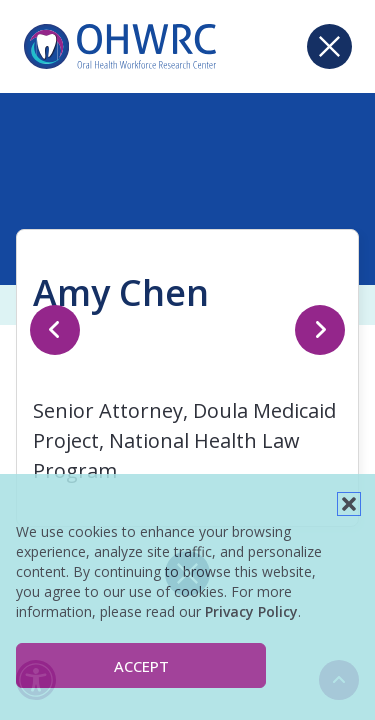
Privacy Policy (251, 611)
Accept (141, 666)
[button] (349, 504)
